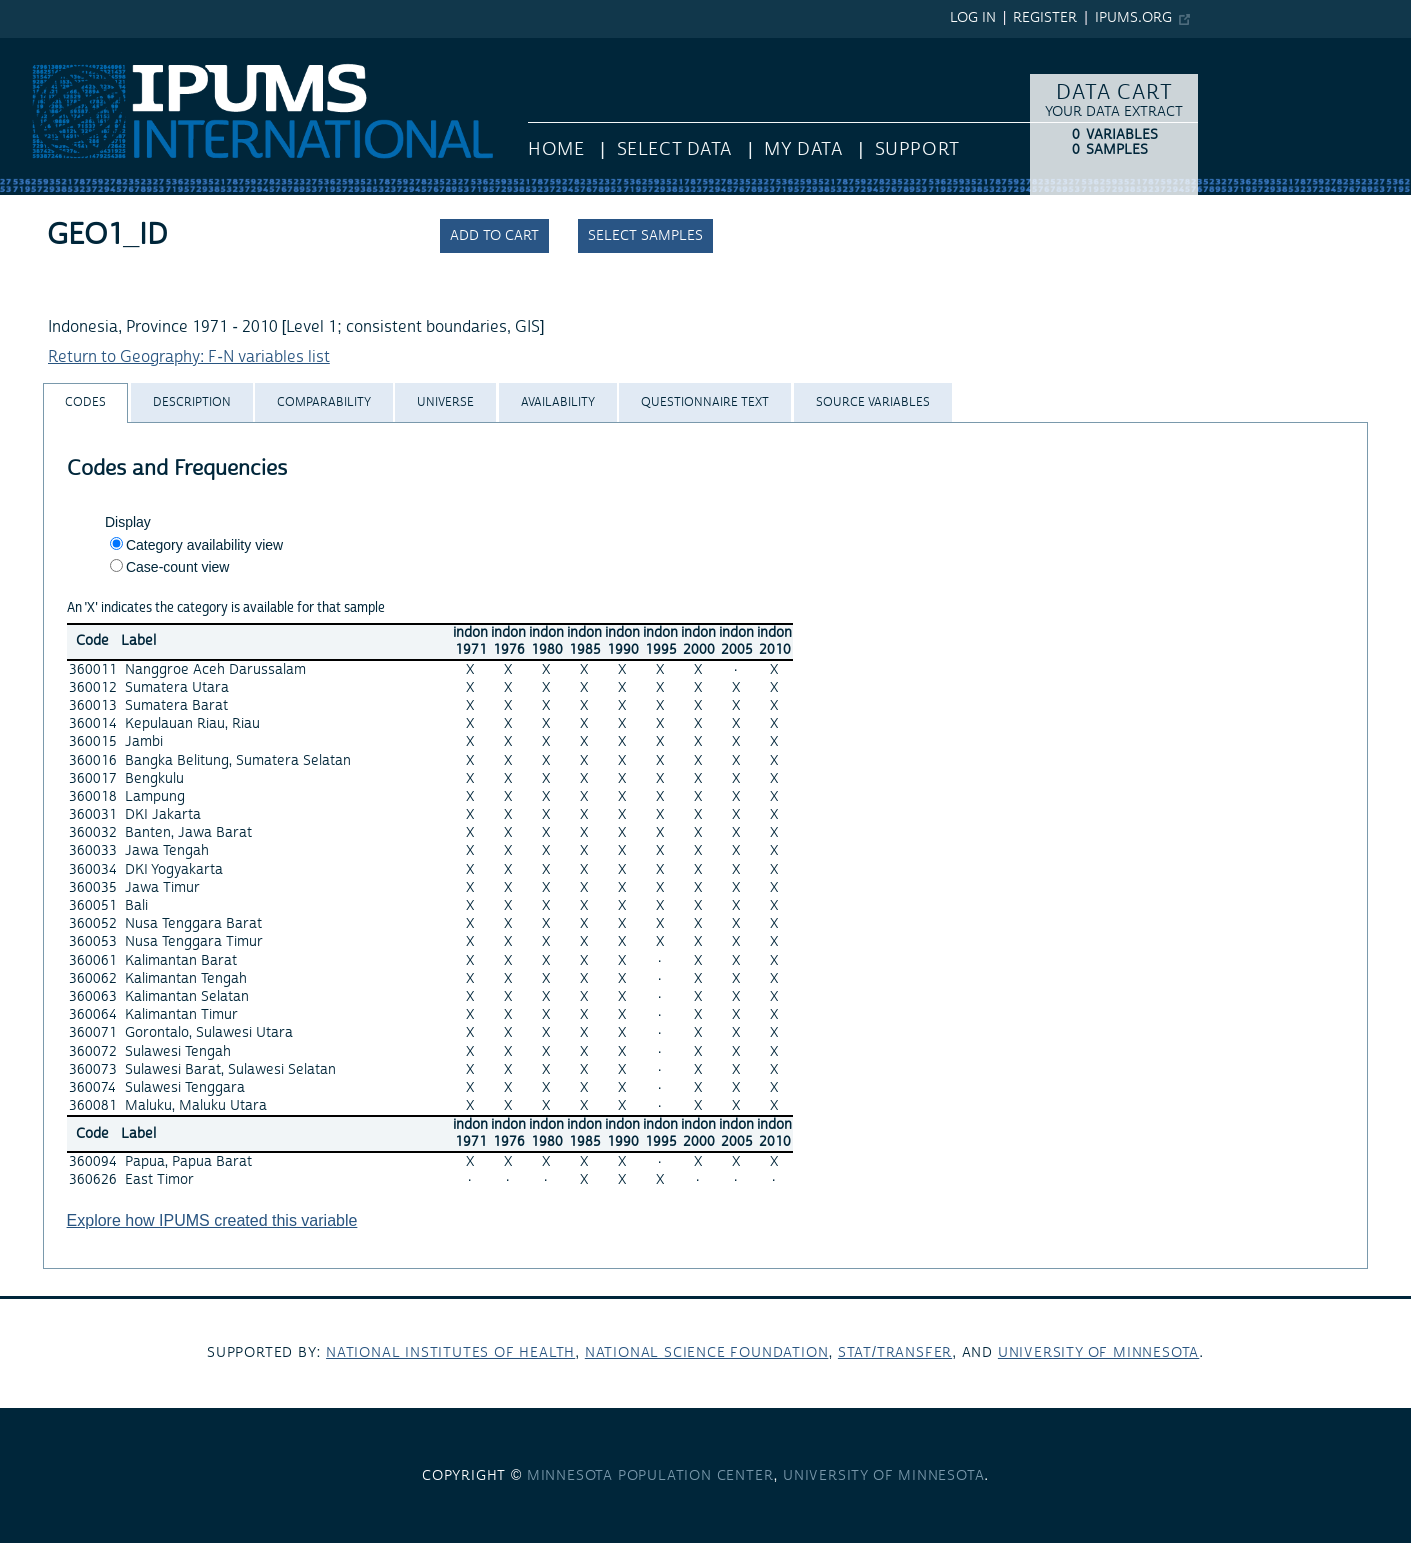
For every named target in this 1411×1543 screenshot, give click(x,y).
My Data (803, 149)
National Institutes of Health (450, 1353)
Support (917, 149)
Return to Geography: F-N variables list (189, 357)
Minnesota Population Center (650, 1476)
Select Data (674, 149)
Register (1045, 18)
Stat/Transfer (895, 1353)
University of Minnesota (1098, 1353)
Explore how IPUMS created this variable (212, 1220)
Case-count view (178, 567)
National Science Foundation (707, 1353)
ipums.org (1133, 18)
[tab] (85, 402)
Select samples (645, 236)
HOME (556, 149)
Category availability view (204, 545)
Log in (973, 18)
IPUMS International (72, 48)
